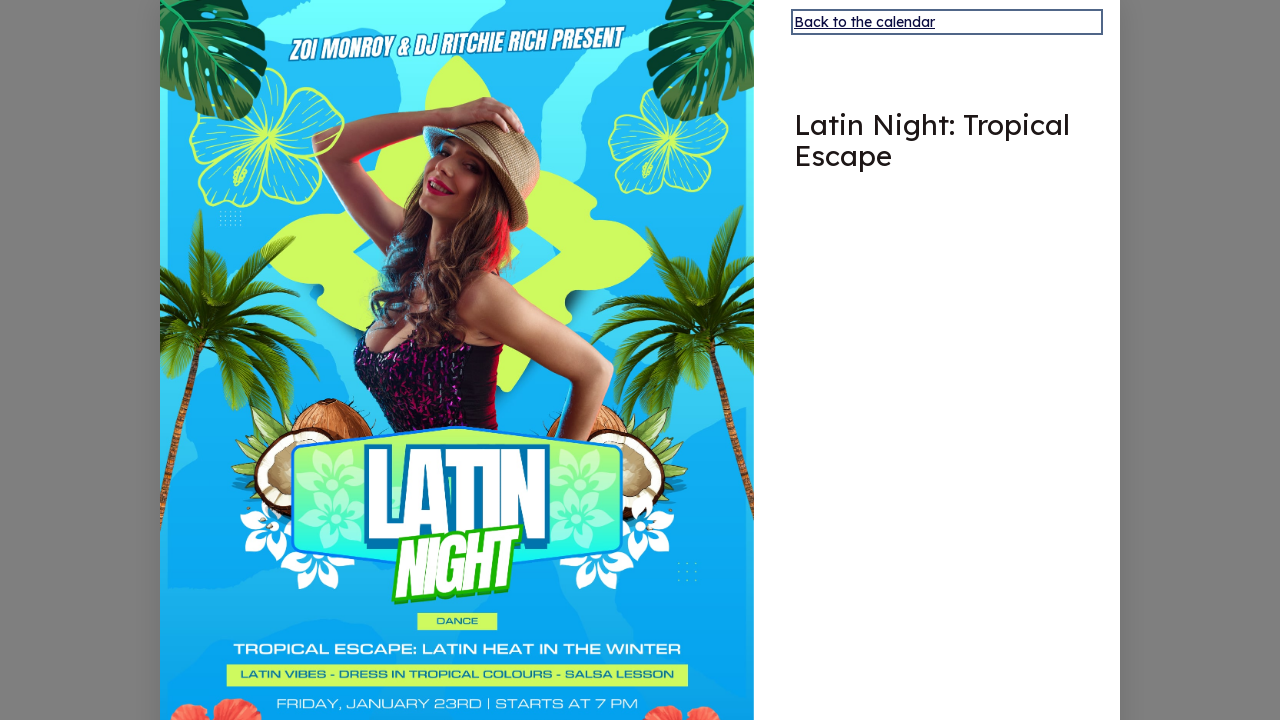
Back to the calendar (864, 22)
